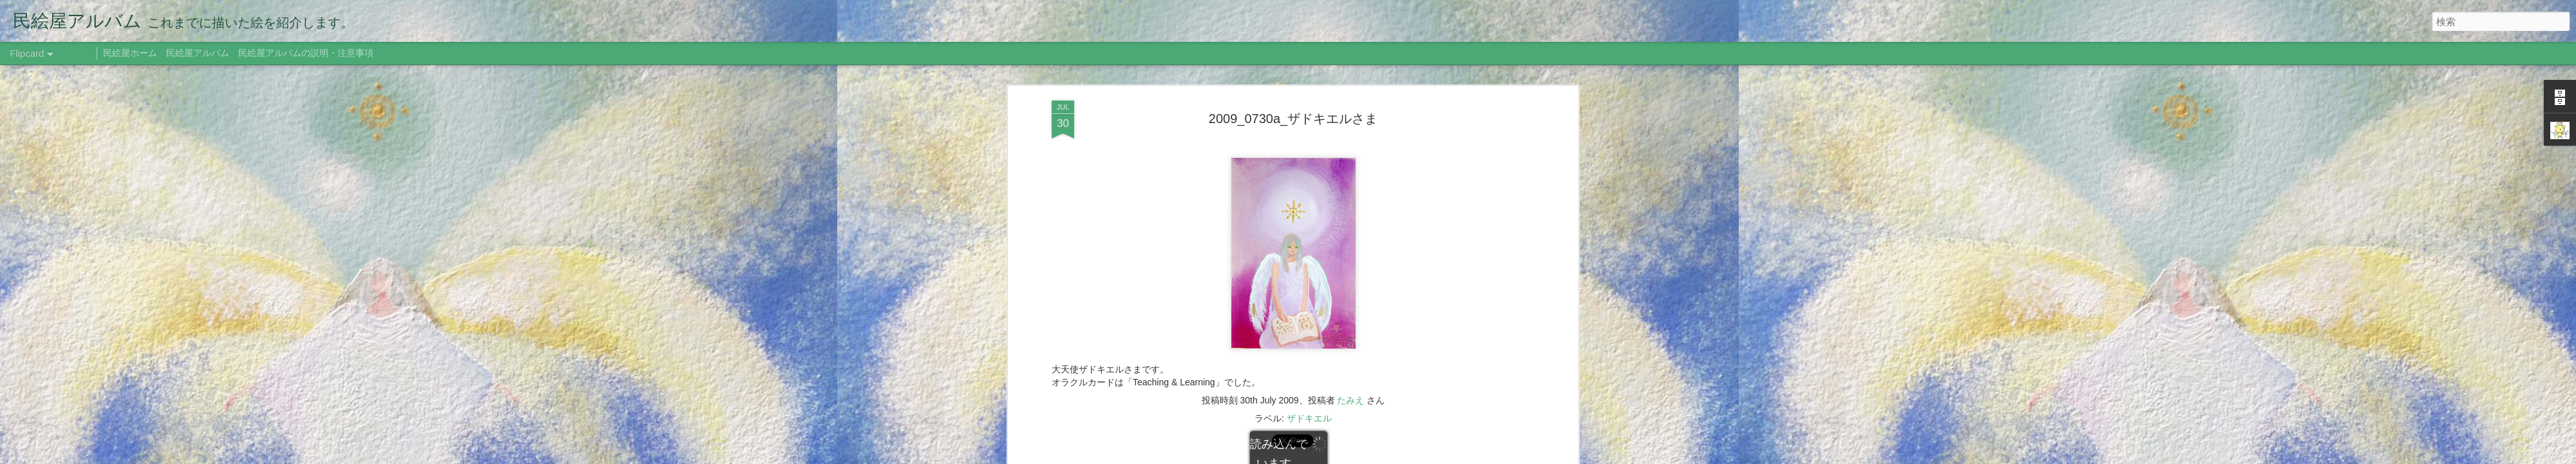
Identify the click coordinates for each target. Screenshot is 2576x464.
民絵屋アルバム (197, 53)
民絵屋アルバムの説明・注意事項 (306, 53)
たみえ (1350, 400)
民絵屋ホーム (130, 53)
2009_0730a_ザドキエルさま (1293, 118)
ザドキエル (1309, 418)
